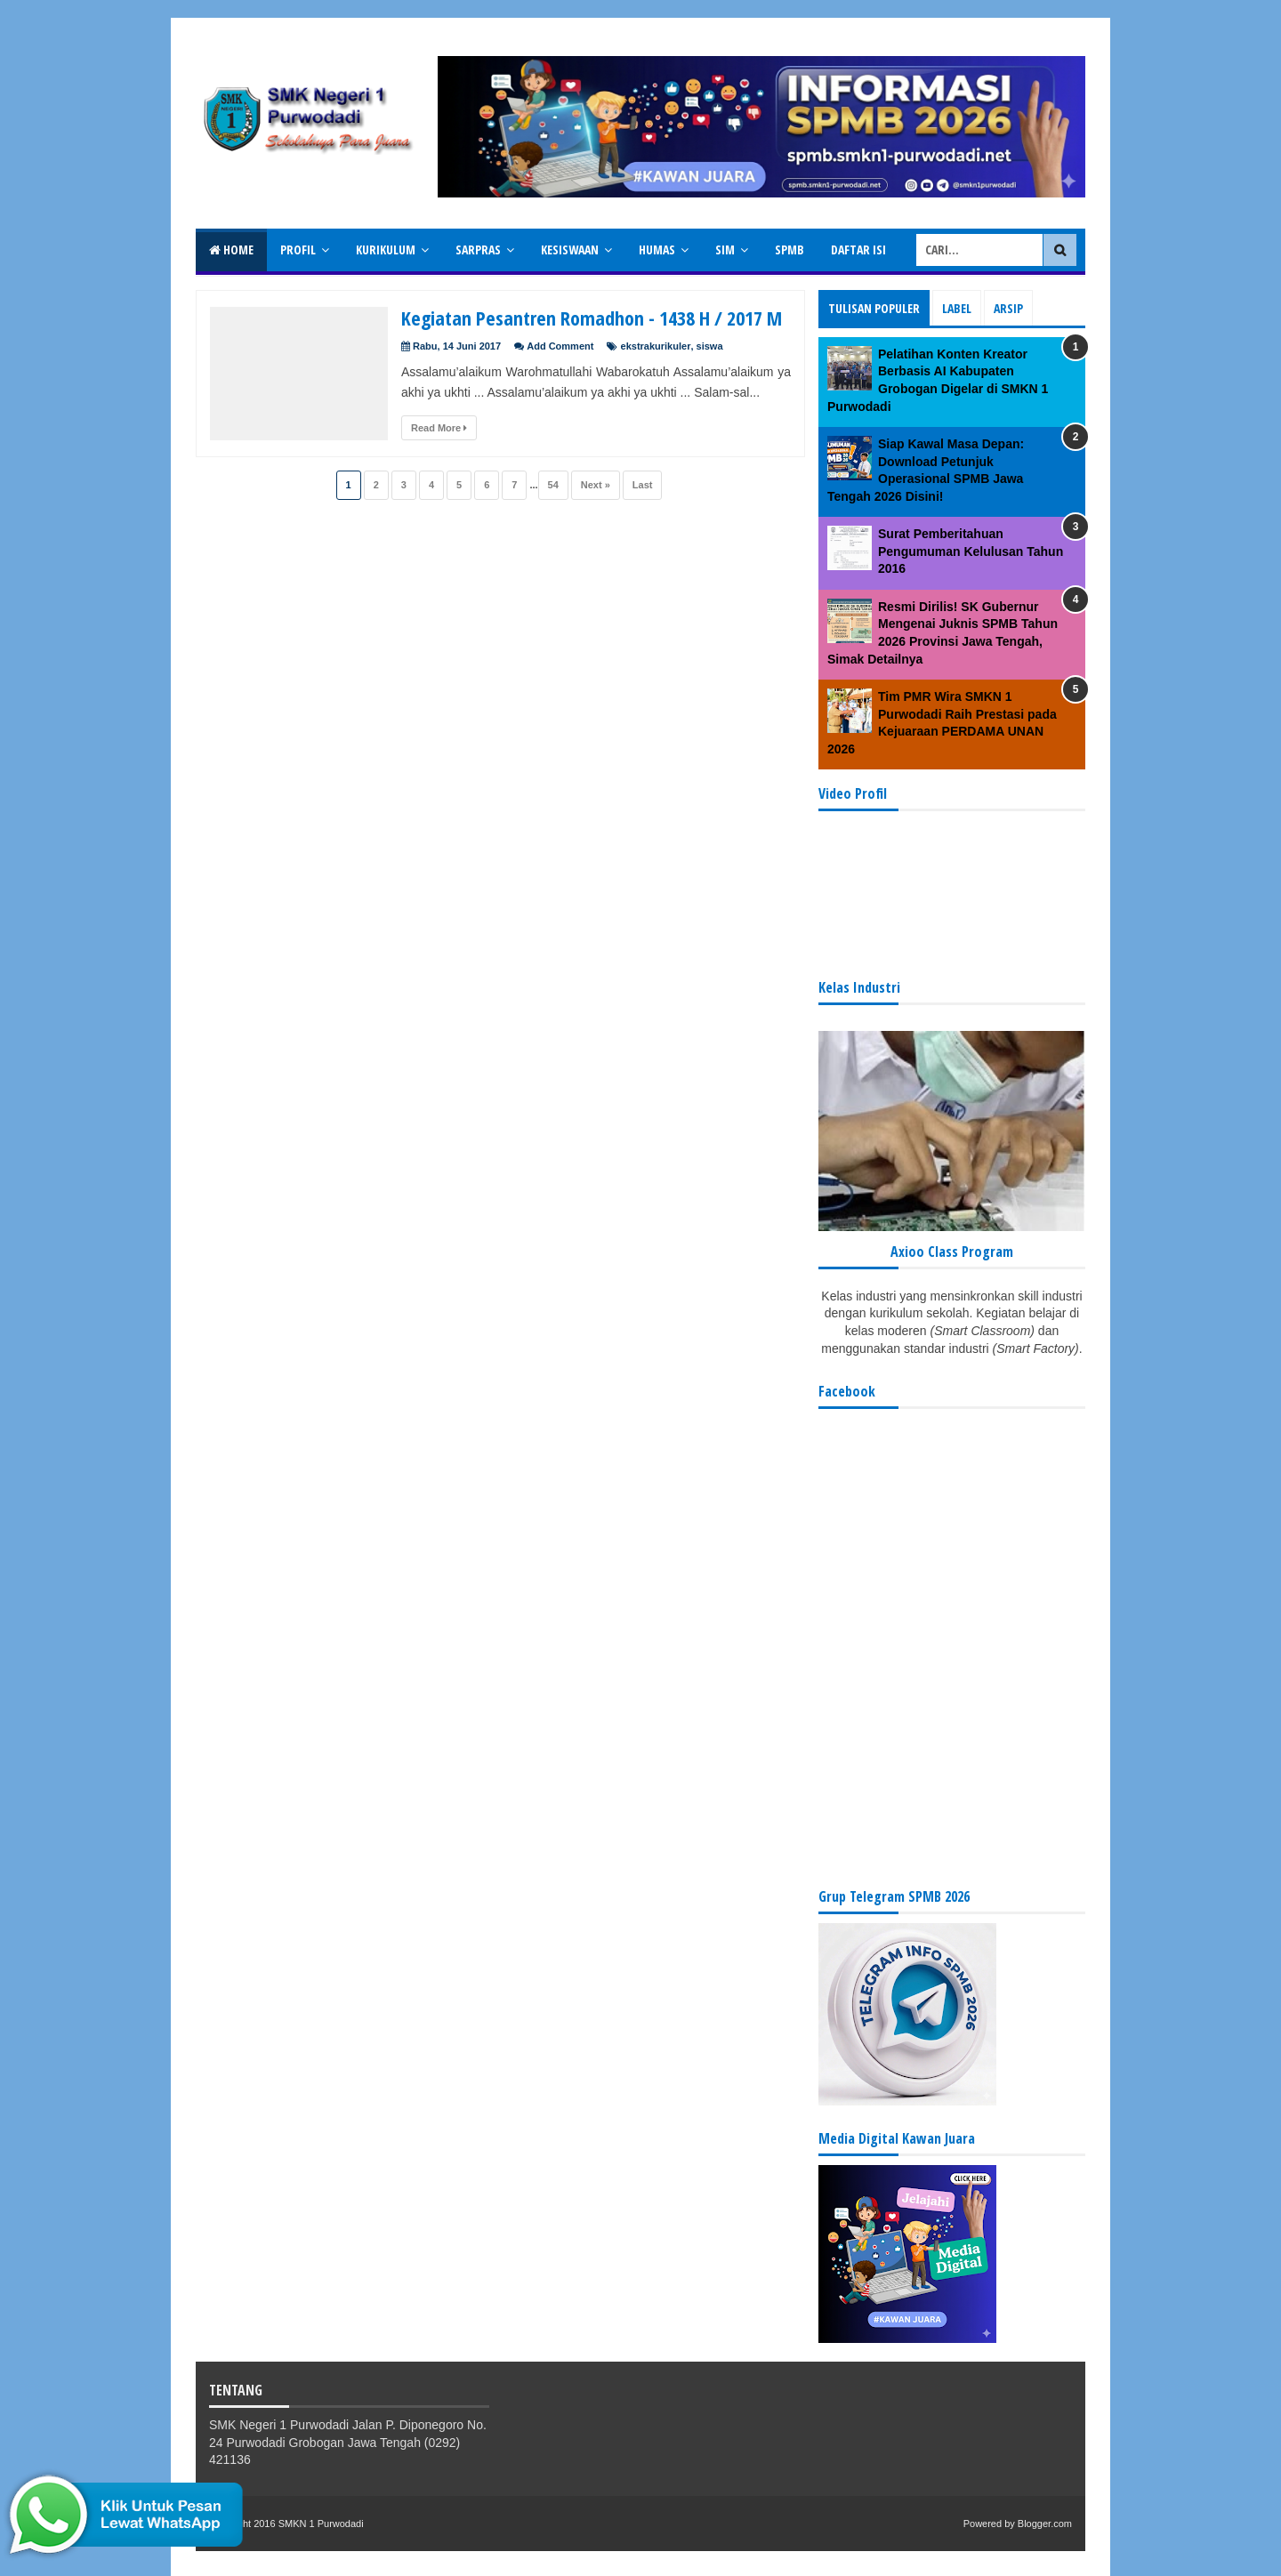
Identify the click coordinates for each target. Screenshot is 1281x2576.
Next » (595, 484)
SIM (725, 249)
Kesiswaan (570, 249)
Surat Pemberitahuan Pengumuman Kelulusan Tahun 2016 (970, 551)
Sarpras (478, 249)
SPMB (789, 249)
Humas (657, 249)
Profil (298, 249)
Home (231, 249)
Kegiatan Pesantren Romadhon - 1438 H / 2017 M (591, 317)
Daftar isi (858, 249)
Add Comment (560, 346)
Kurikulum (385, 249)
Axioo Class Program (951, 1251)
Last (642, 484)
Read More (439, 428)
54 (553, 484)
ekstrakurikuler (656, 346)
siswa (710, 346)
